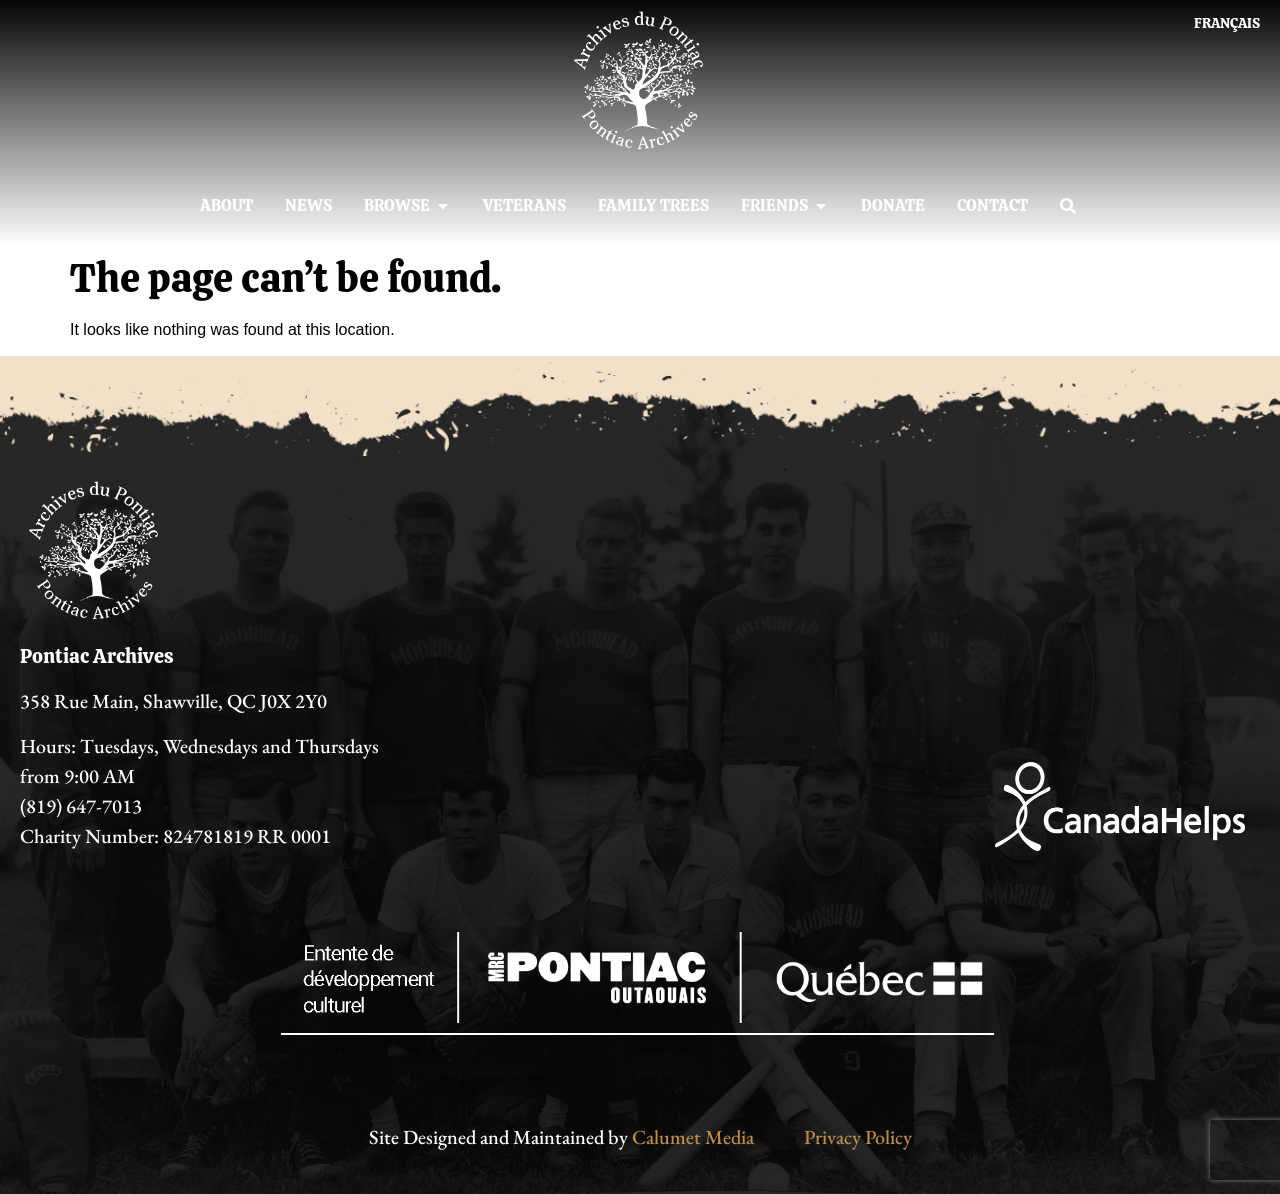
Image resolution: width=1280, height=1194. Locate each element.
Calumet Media (693, 1137)
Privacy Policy (858, 1137)
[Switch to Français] (1227, 23)
